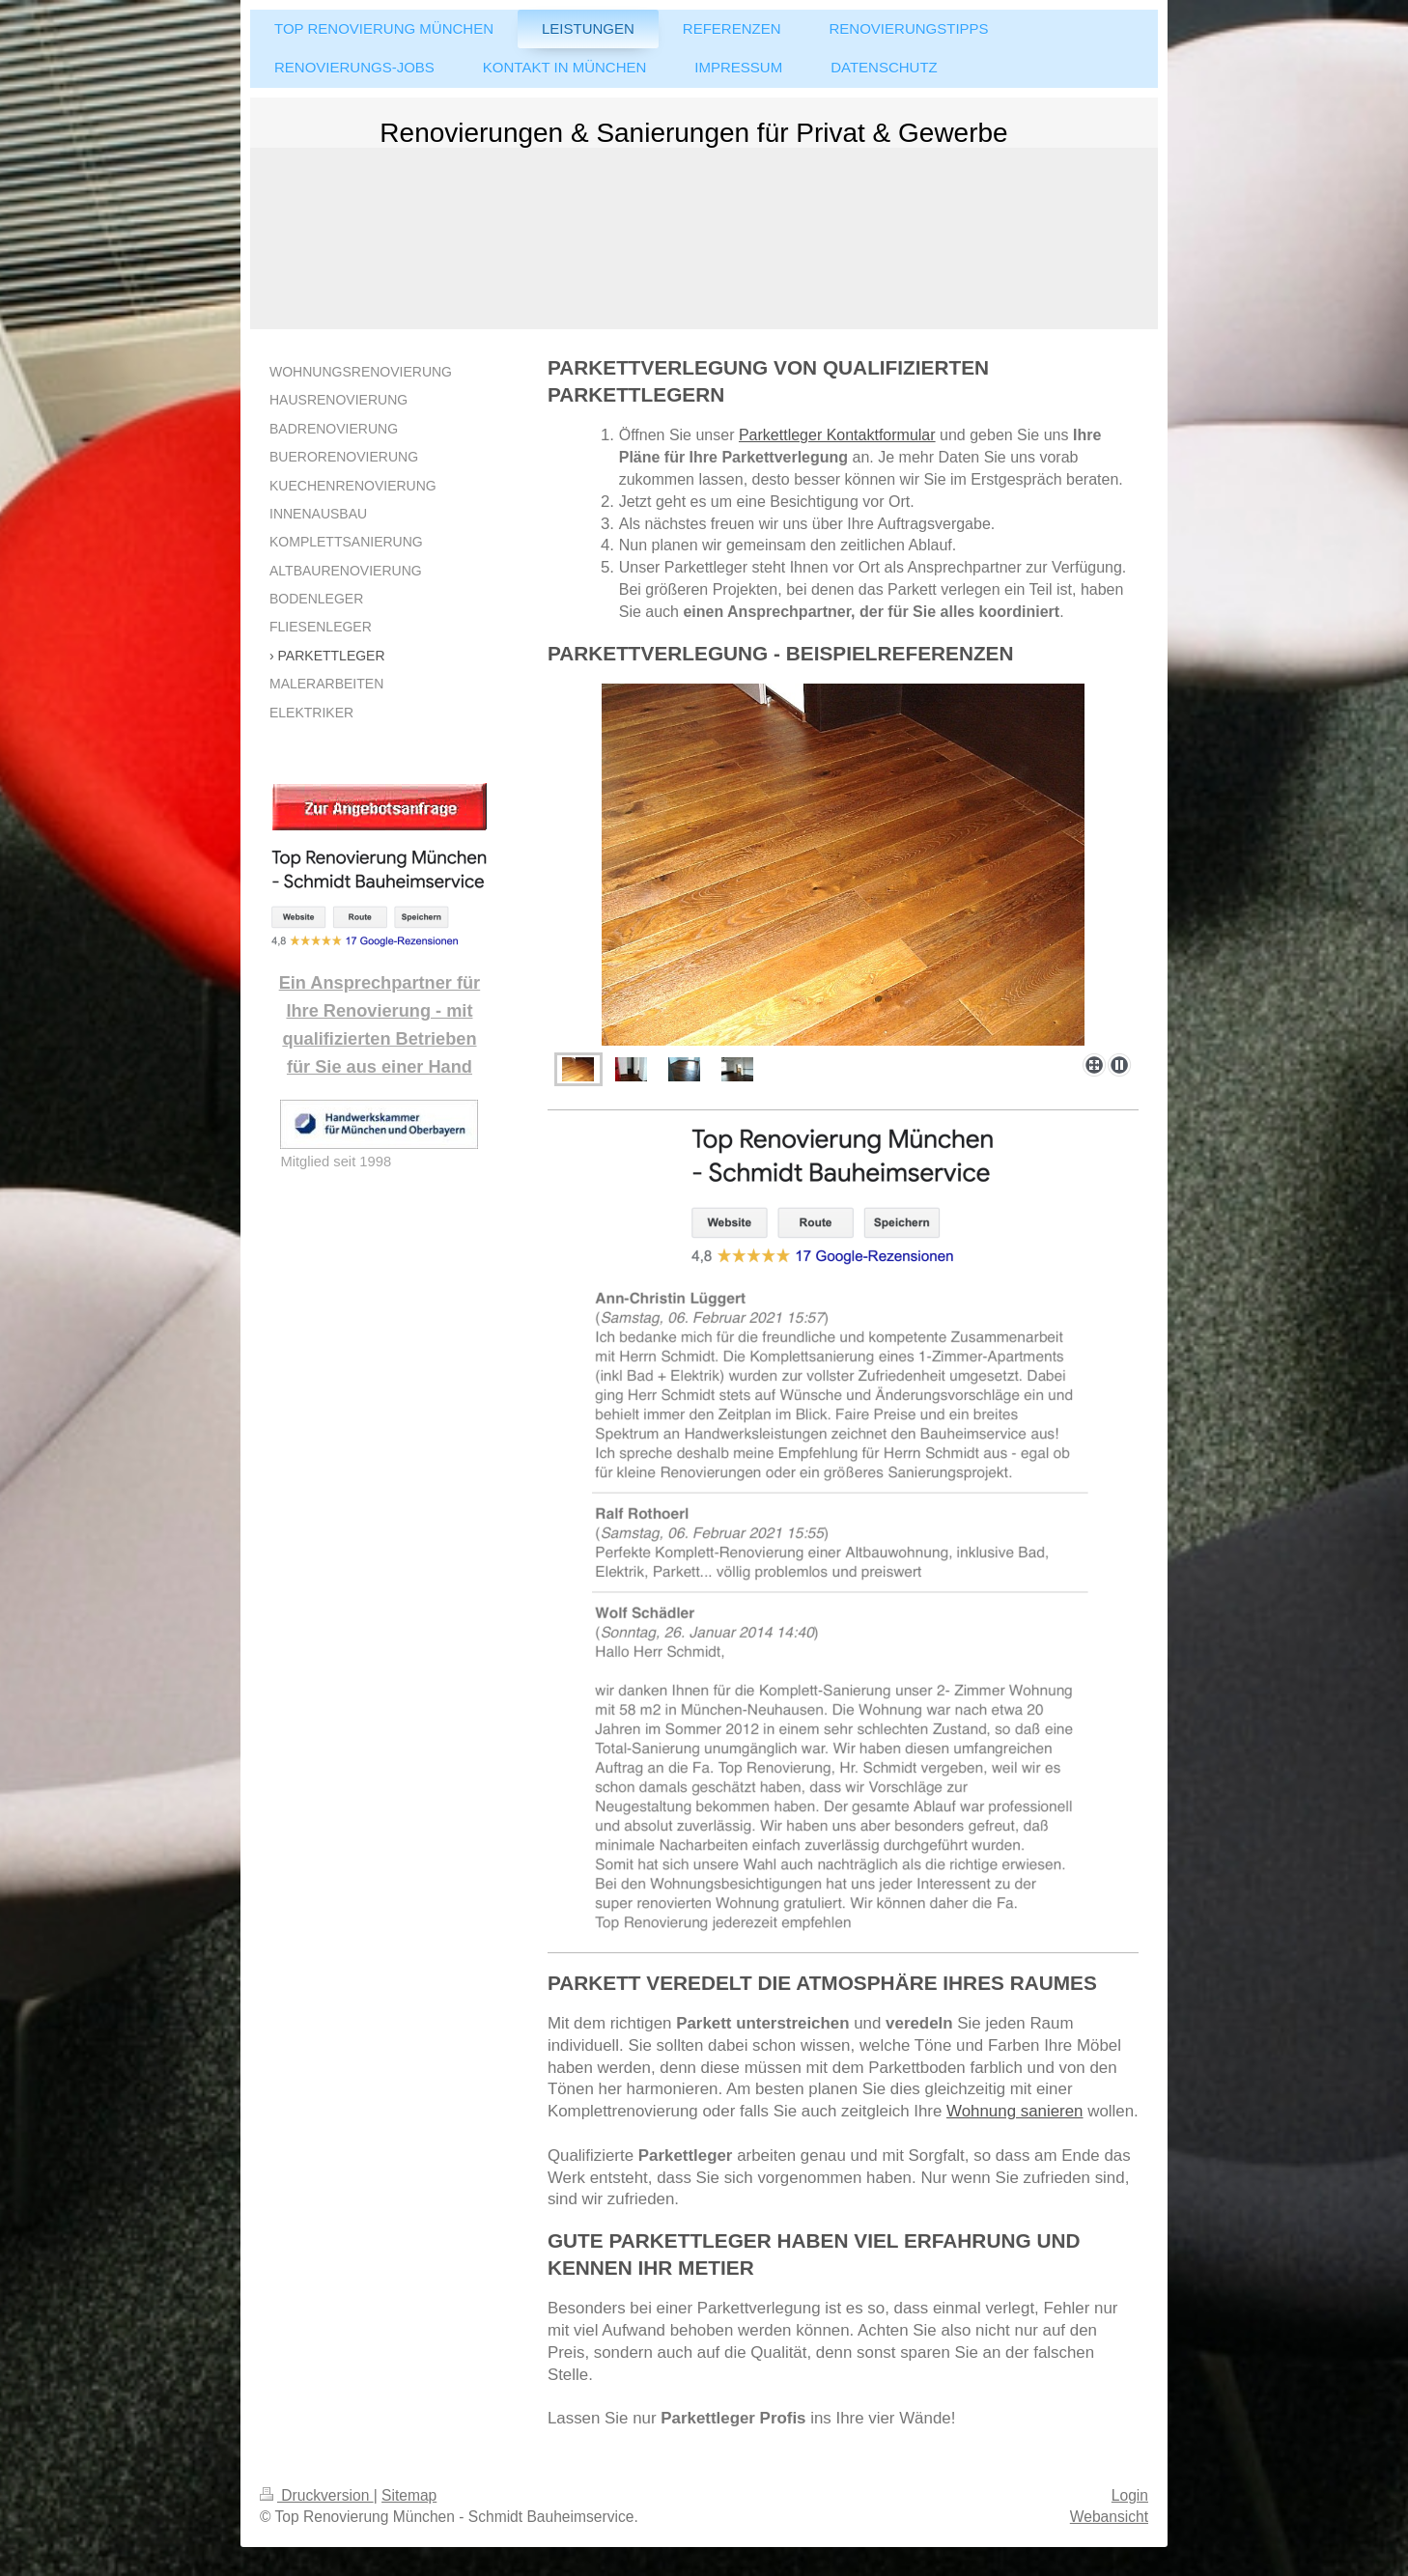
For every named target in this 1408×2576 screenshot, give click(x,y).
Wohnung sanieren (1014, 2111)
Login (1130, 2495)
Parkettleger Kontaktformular (837, 435)
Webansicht (1109, 2516)
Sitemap (408, 2495)
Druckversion (317, 2495)
